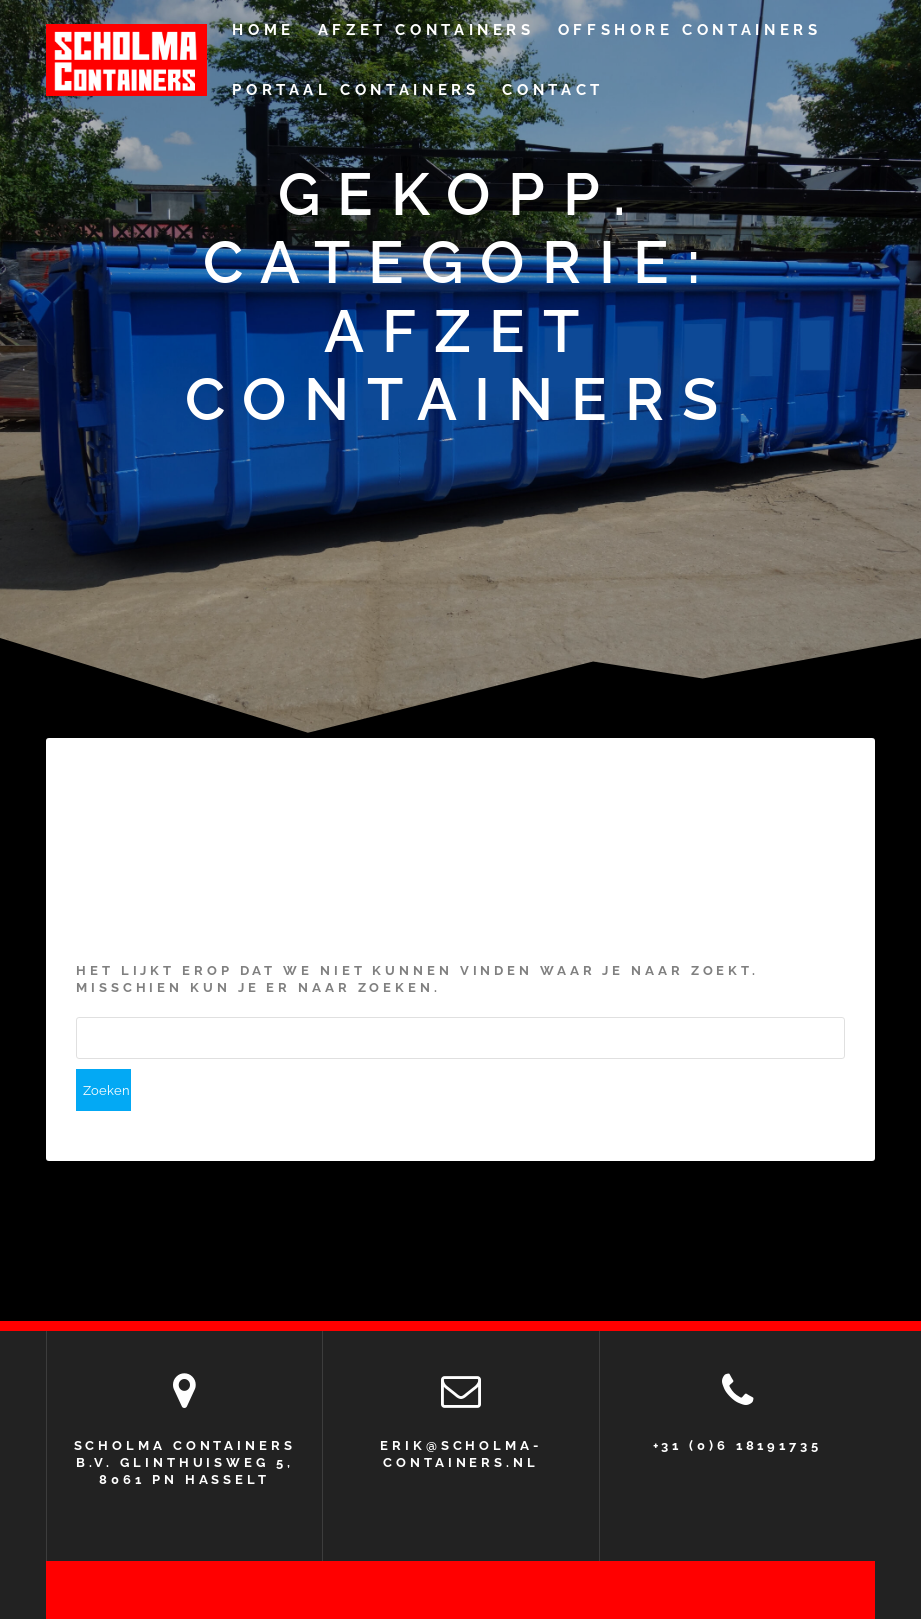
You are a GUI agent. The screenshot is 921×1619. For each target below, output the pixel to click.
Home (263, 30)
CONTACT (552, 90)
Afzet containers (426, 30)
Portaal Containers (355, 90)
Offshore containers (690, 30)
